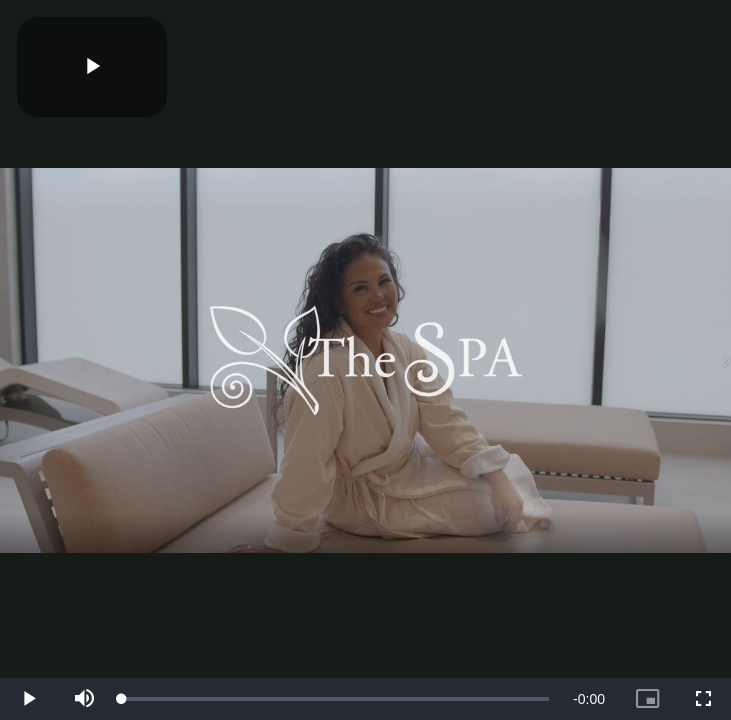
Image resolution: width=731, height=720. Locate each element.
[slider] (335, 699)
